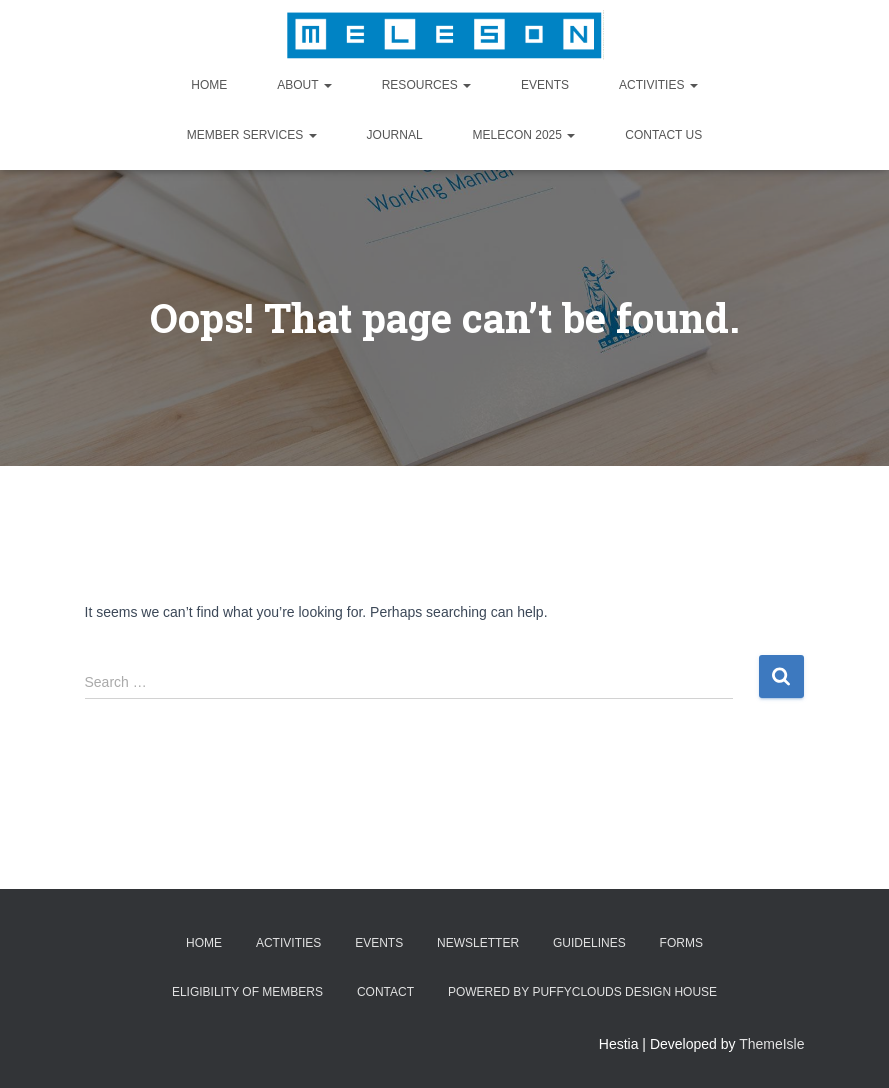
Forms (681, 943)
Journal (395, 135)
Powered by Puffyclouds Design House (582, 992)
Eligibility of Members (247, 992)
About (304, 85)
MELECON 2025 (524, 135)
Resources (426, 85)
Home (209, 85)
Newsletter (478, 943)
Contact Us (663, 135)
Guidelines (589, 943)
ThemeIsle (771, 1044)
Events (545, 85)
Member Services (252, 135)
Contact (385, 992)
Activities (658, 85)
